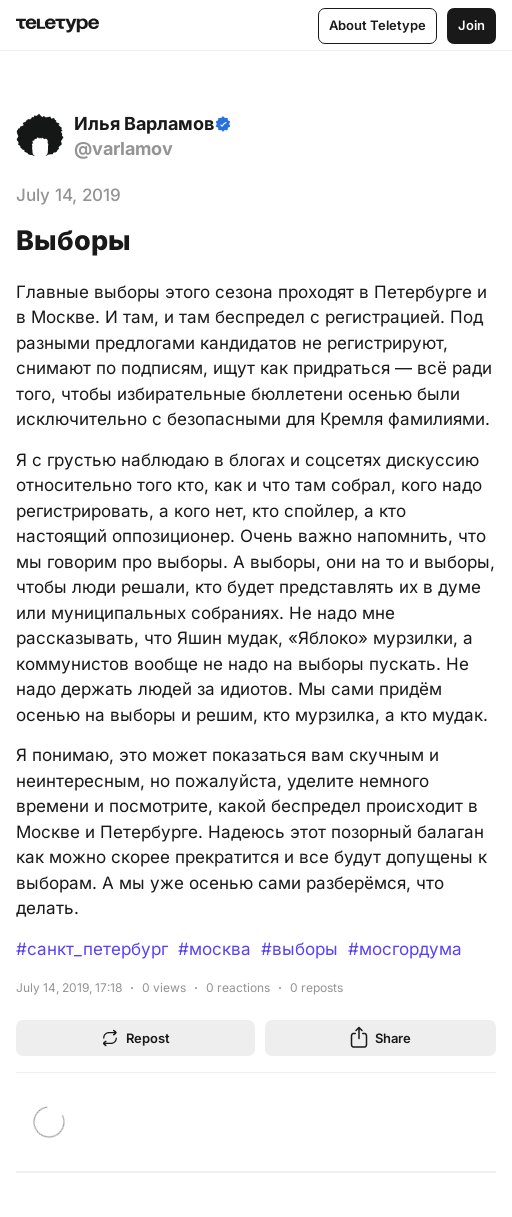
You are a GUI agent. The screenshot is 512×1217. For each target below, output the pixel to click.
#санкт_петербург (92, 949)
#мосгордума (405, 949)
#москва (214, 949)
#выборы (299, 949)
